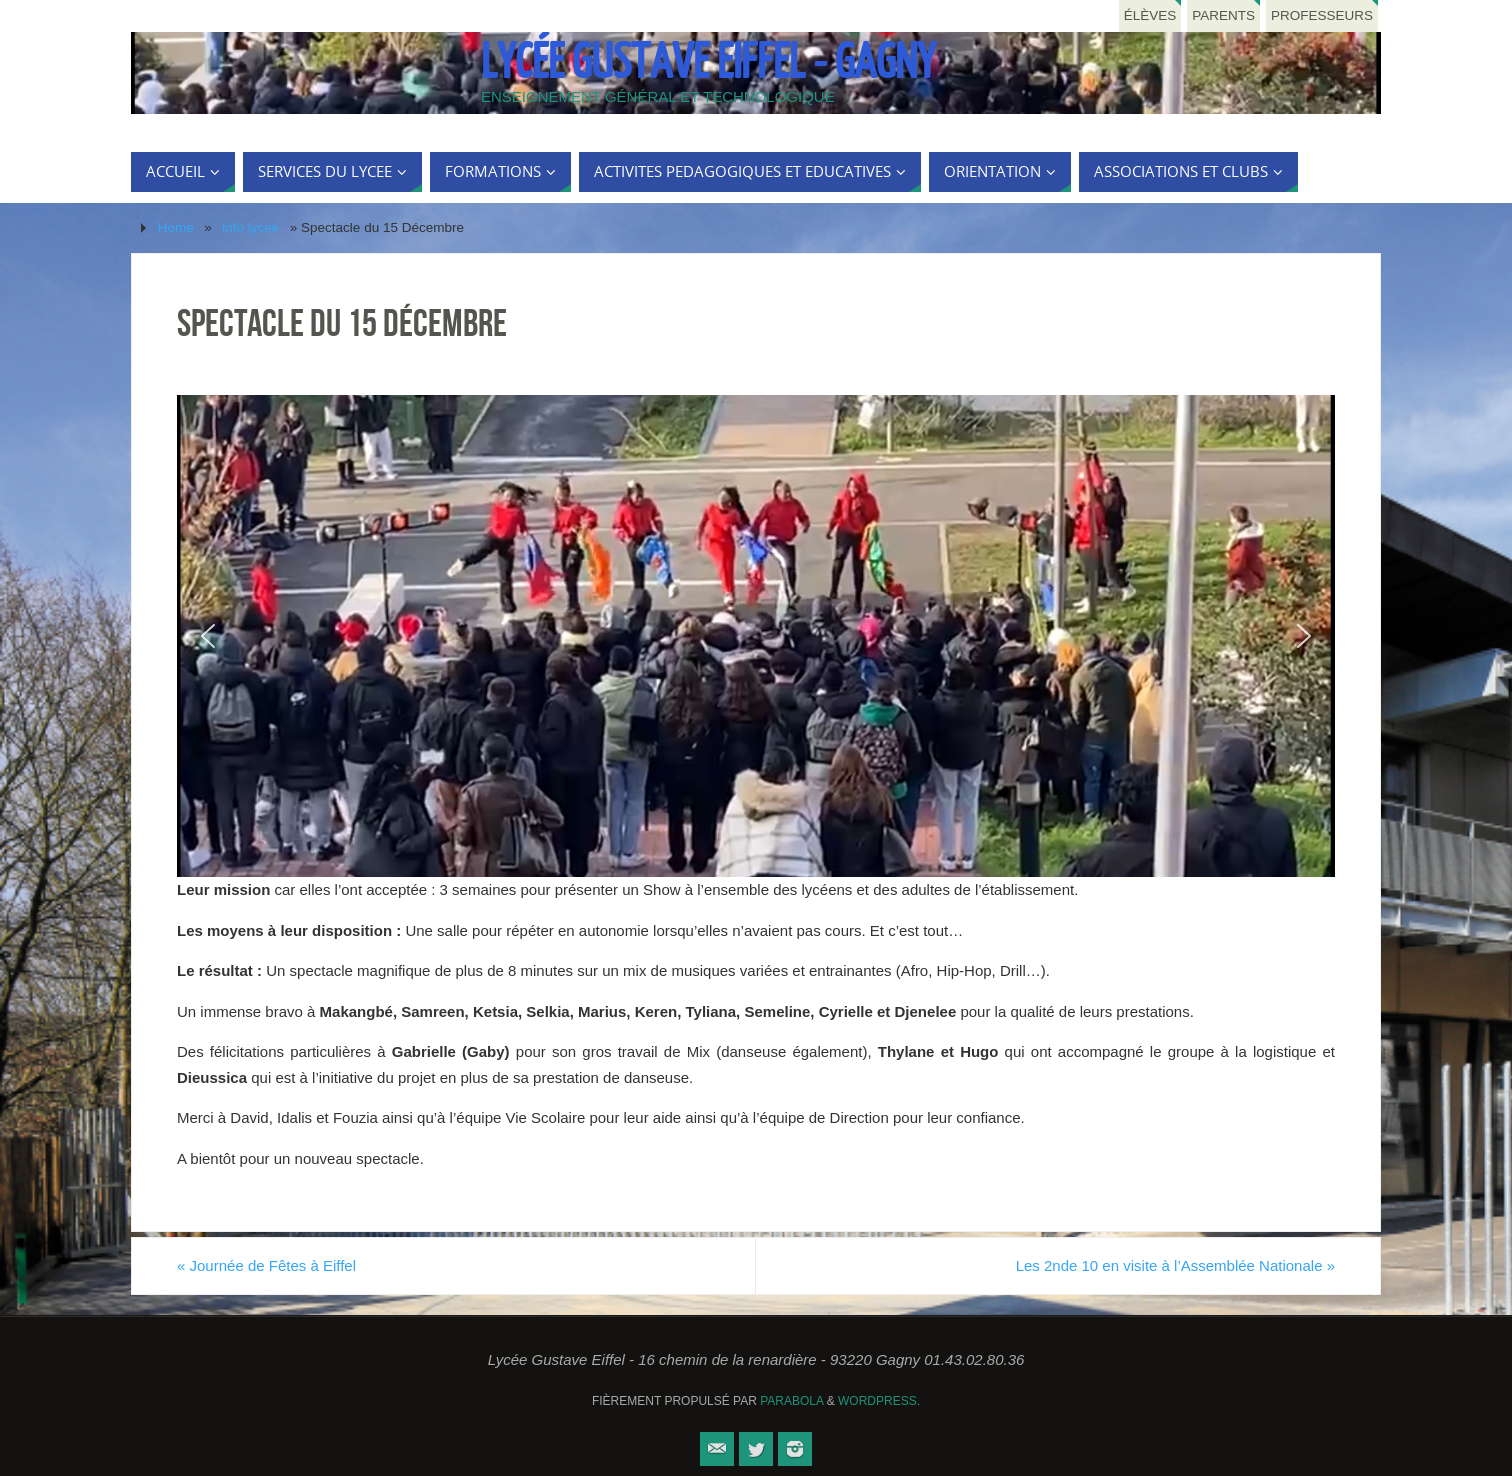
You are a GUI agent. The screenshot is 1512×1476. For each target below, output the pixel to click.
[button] (208, 636)
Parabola (791, 1401)
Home (176, 227)
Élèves (1150, 15)
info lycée (250, 227)
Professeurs (1322, 15)
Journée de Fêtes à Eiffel (266, 1265)
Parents (1223, 15)
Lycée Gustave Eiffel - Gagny (708, 63)
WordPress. (879, 1401)
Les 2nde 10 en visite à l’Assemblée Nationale (1175, 1265)
